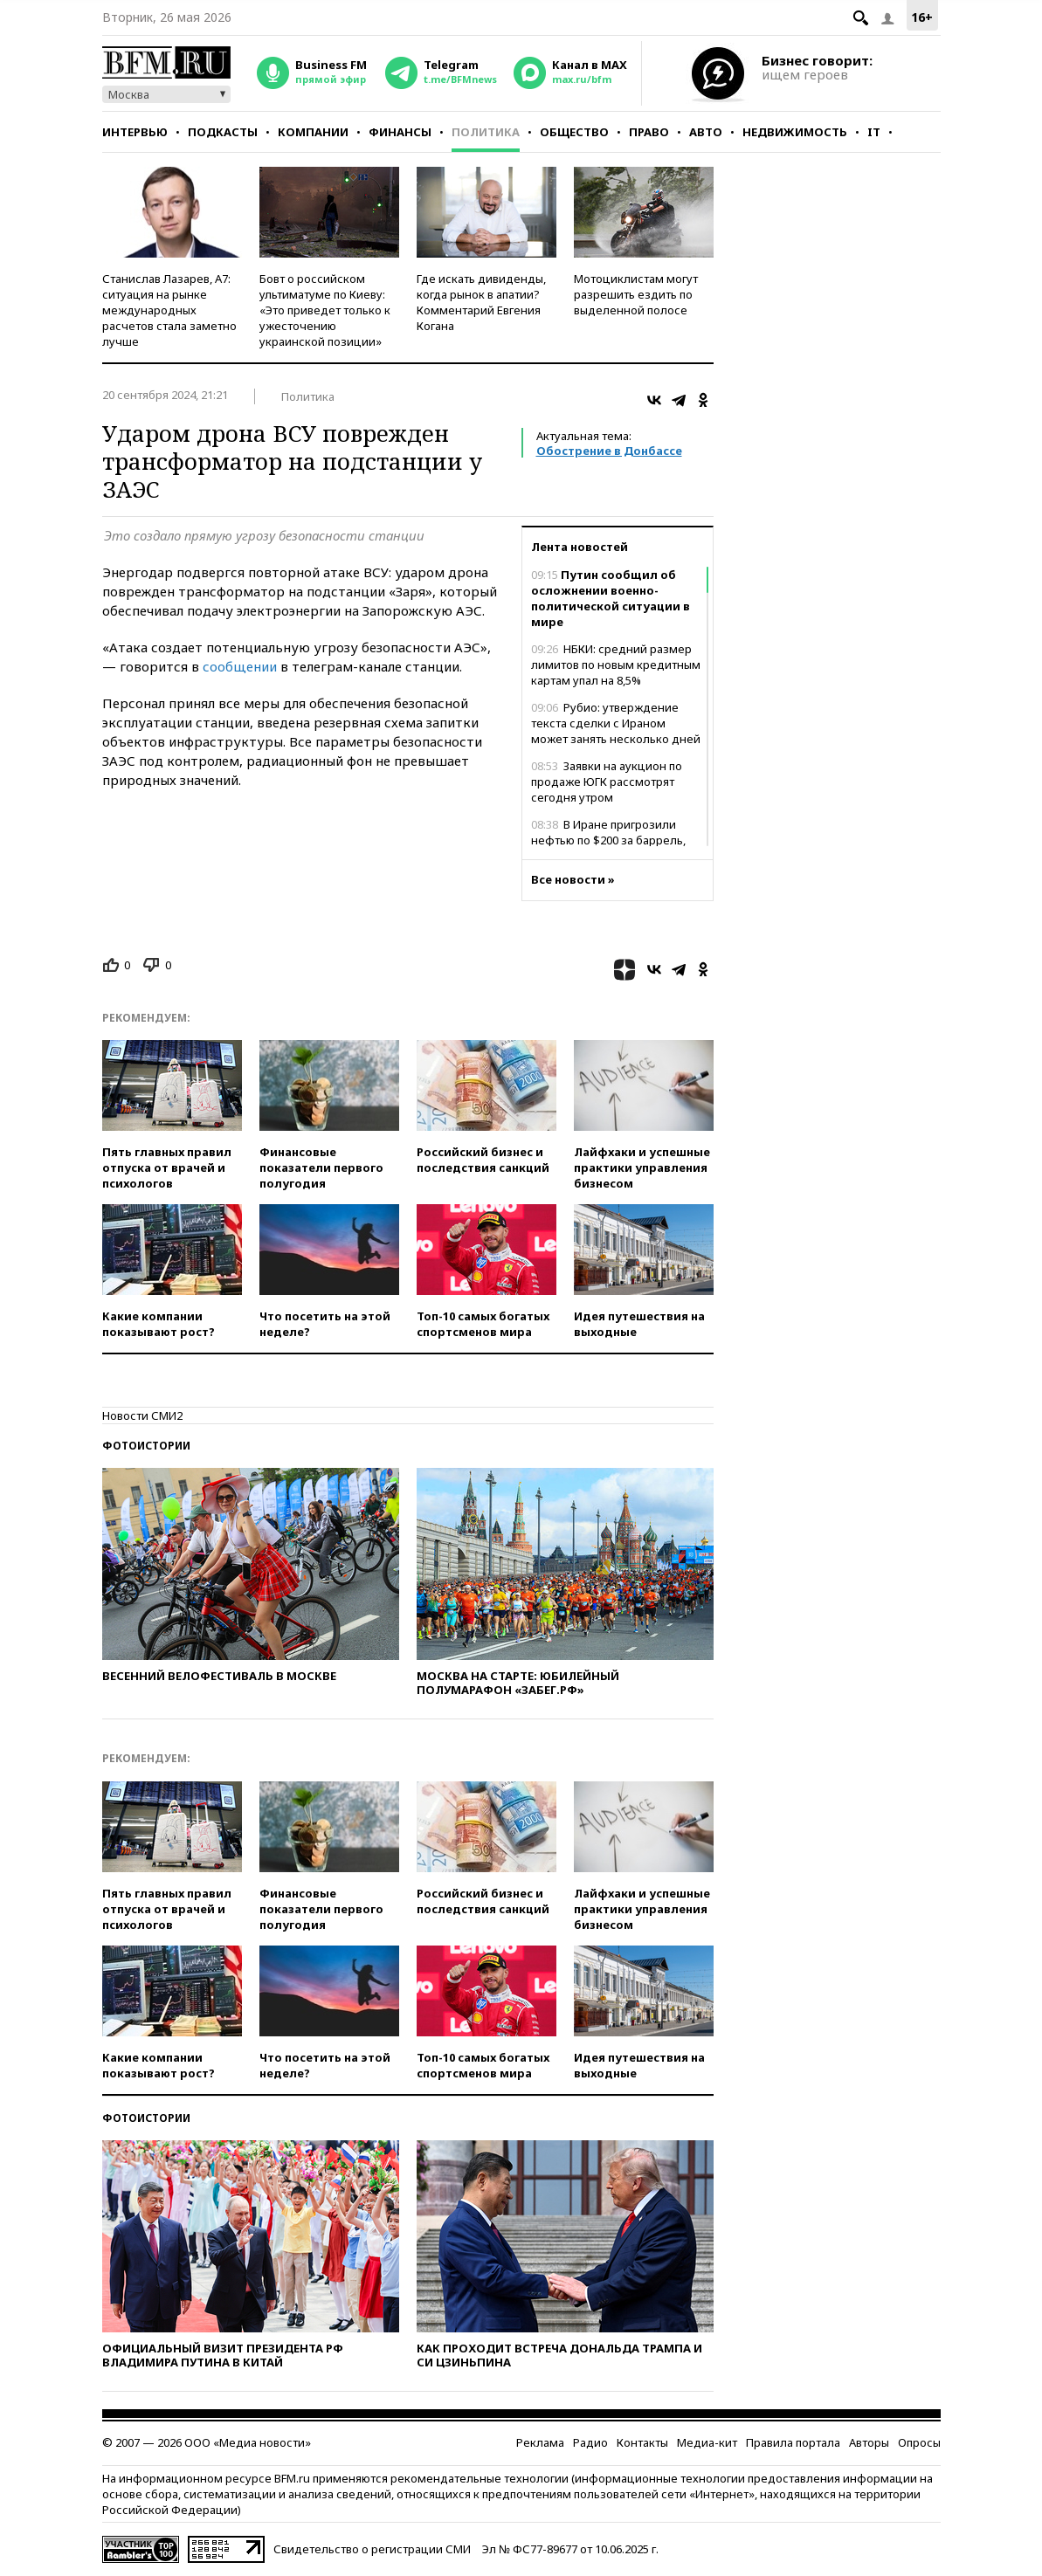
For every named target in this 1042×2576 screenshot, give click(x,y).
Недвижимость (794, 132)
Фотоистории (146, 1445)
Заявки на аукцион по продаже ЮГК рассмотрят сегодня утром (606, 781)
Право (649, 132)
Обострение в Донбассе (609, 451)
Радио (590, 2442)
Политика (486, 132)
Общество (574, 132)
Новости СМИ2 (142, 1415)
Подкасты (223, 132)
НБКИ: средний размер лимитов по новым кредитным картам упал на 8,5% (615, 664)
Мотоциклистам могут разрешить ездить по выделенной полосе (636, 294)
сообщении (241, 666)
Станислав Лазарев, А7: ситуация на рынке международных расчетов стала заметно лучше (169, 310)
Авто (705, 132)
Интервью (135, 132)
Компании (313, 132)
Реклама (540, 2442)
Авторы (869, 2442)
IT (873, 132)
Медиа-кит (707, 2442)
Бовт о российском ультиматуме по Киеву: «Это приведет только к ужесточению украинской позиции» (324, 310)
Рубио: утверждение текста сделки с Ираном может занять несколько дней (615, 723)
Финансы (400, 132)
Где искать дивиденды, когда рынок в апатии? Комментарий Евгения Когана (481, 302)
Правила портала (793, 2442)
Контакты (642, 2442)
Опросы (919, 2442)
